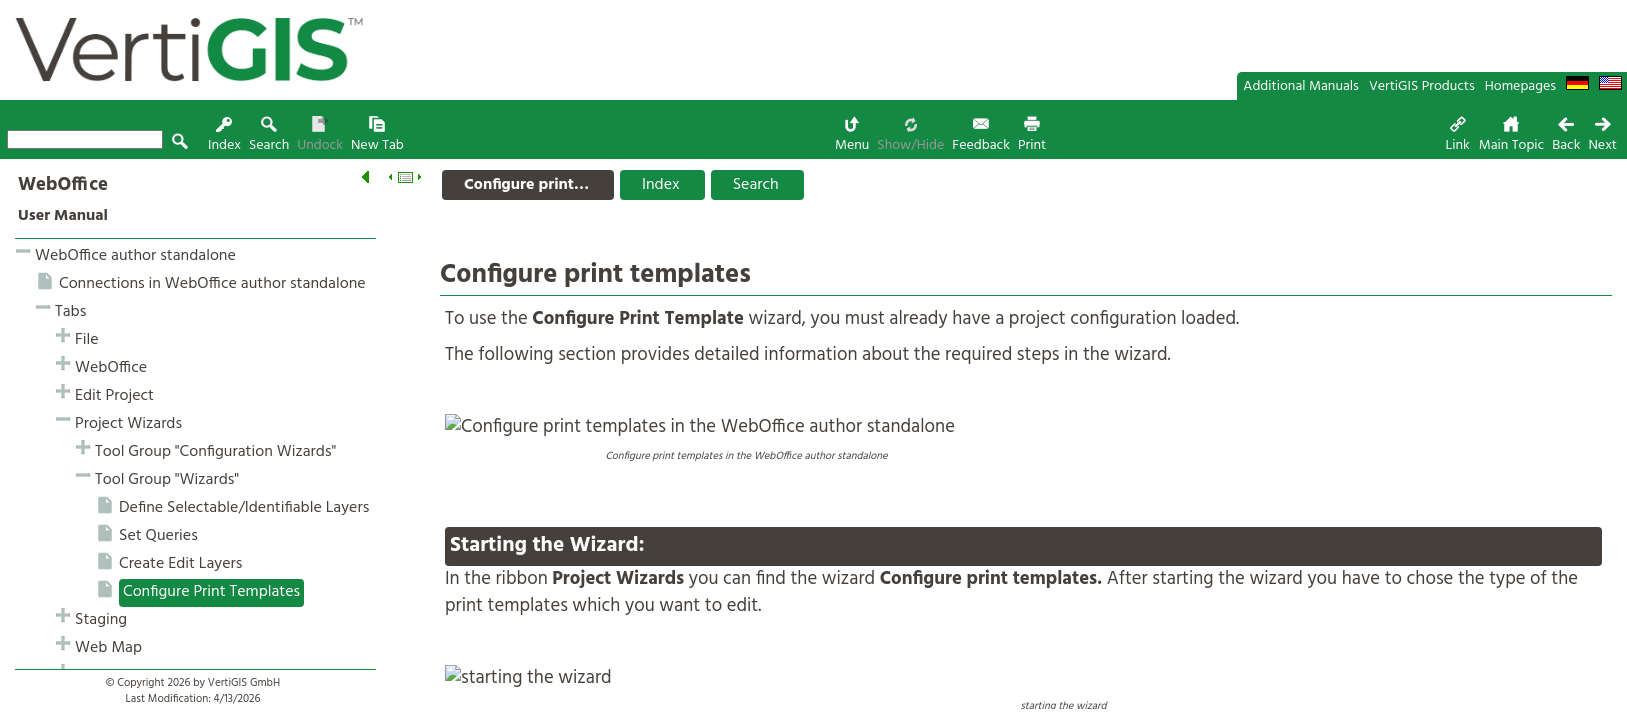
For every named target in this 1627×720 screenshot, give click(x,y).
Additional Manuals (1301, 86)
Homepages (1520, 86)
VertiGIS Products (1422, 86)
